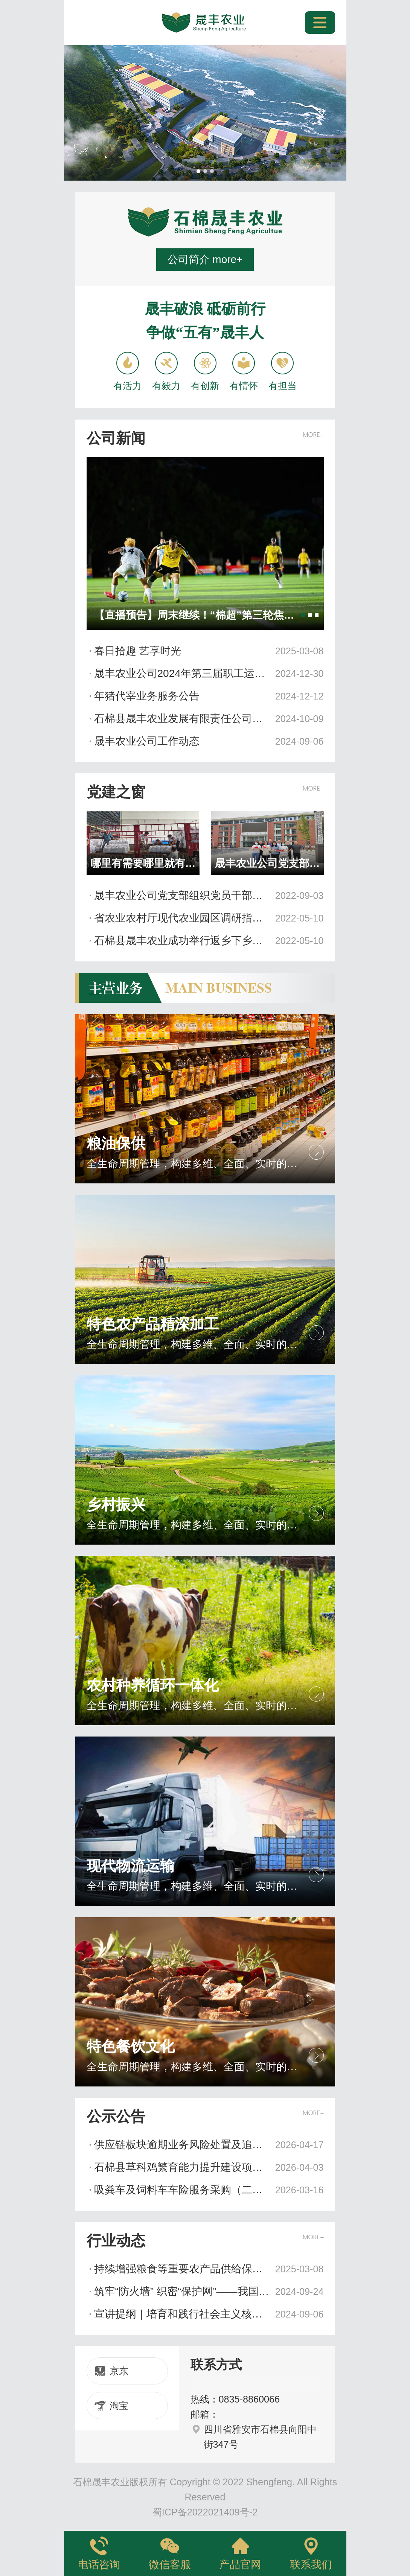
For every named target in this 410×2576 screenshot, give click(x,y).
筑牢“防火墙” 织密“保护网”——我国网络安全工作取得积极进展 (209, 2291)
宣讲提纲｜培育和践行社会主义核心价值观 (209, 2314)
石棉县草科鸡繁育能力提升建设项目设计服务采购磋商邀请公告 (209, 2167)
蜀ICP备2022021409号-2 (205, 2512)
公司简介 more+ (205, 259)
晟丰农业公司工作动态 (209, 741)
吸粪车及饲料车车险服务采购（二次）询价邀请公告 (209, 2190)
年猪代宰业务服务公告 (209, 696)
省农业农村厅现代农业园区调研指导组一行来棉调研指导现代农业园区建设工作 (209, 918)
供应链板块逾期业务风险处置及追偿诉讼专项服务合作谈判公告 (209, 2144)
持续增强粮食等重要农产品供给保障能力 (209, 2269)
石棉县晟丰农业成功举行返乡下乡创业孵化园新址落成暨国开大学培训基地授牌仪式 (209, 940)
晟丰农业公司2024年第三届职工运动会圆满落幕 (209, 673)
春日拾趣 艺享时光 (209, 651)
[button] (198, 171)
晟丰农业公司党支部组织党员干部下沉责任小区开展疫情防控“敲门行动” (209, 895)
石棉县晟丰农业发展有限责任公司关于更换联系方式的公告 (209, 718)
